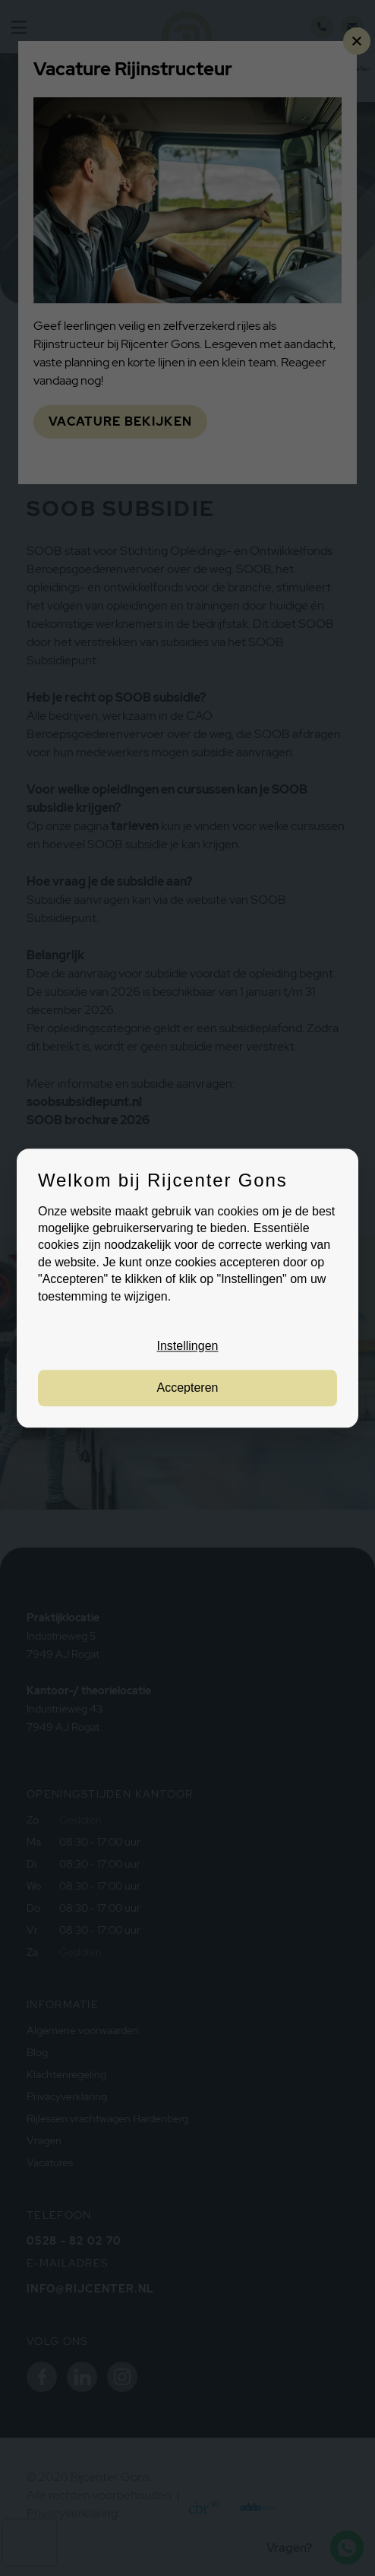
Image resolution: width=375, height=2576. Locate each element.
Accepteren (188, 1387)
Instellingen (188, 1346)
